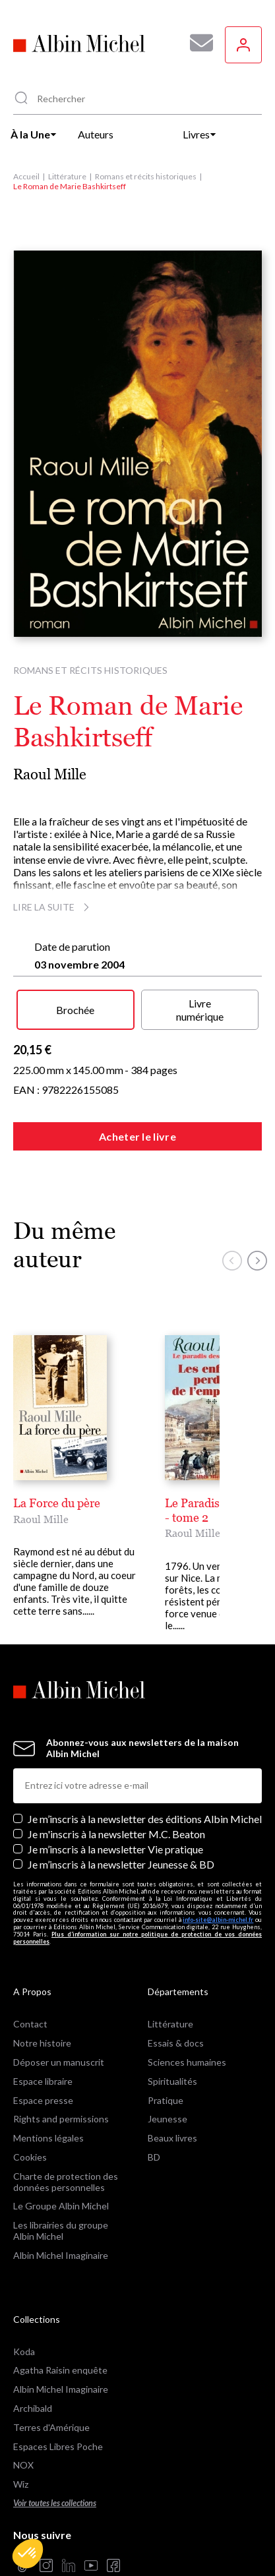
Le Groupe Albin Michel (61, 2205)
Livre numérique (200, 1009)
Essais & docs (176, 2043)
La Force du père (56, 1503)
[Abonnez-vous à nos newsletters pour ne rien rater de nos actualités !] (196, 42)
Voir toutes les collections (54, 2503)
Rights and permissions (61, 2118)
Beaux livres (172, 2137)
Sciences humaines (187, 2062)
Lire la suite (53, 907)
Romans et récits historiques (146, 176)
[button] (28, 2553)
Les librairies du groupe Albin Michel (60, 2230)
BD (154, 2157)
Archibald (32, 2408)
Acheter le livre (137, 1136)
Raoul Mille (49, 774)
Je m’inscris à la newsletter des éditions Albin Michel (145, 1818)
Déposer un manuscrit (58, 2062)
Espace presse (43, 2100)
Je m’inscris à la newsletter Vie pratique (115, 1849)
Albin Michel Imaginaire (60, 2255)
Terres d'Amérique (51, 2427)
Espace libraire (43, 2081)
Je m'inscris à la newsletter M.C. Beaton (116, 1834)
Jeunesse (167, 2118)
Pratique (165, 2100)
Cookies (30, 2157)
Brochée (75, 1009)
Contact (30, 2023)
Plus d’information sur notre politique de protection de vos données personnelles (137, 1938)
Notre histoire (42, 2043)
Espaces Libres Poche (58, 2446)
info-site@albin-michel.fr (218, 1919)
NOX (23, 2465)
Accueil (26, 176)
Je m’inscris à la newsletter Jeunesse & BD (121, 1864)
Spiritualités (172, 2081)
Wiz (20, 2484)
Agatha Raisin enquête (60, 2370)
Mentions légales (48, 2137)
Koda (24, 2351)
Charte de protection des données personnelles (65, 2182)
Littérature (67, 176)
